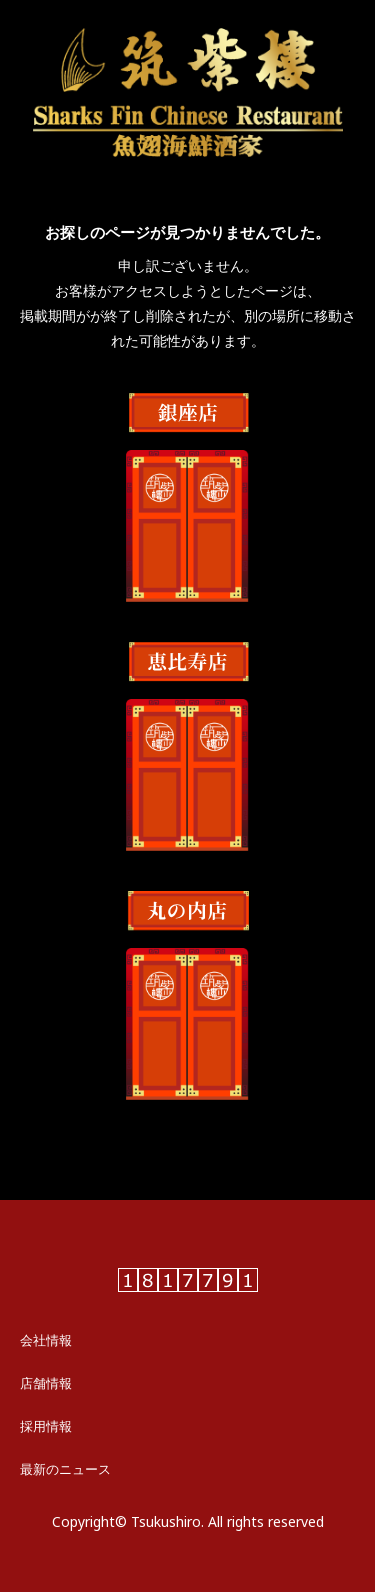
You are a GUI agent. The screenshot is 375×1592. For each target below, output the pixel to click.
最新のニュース (65, 1469)
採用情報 (46, 1426)
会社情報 (46, 1340)
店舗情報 (46, 1383)
